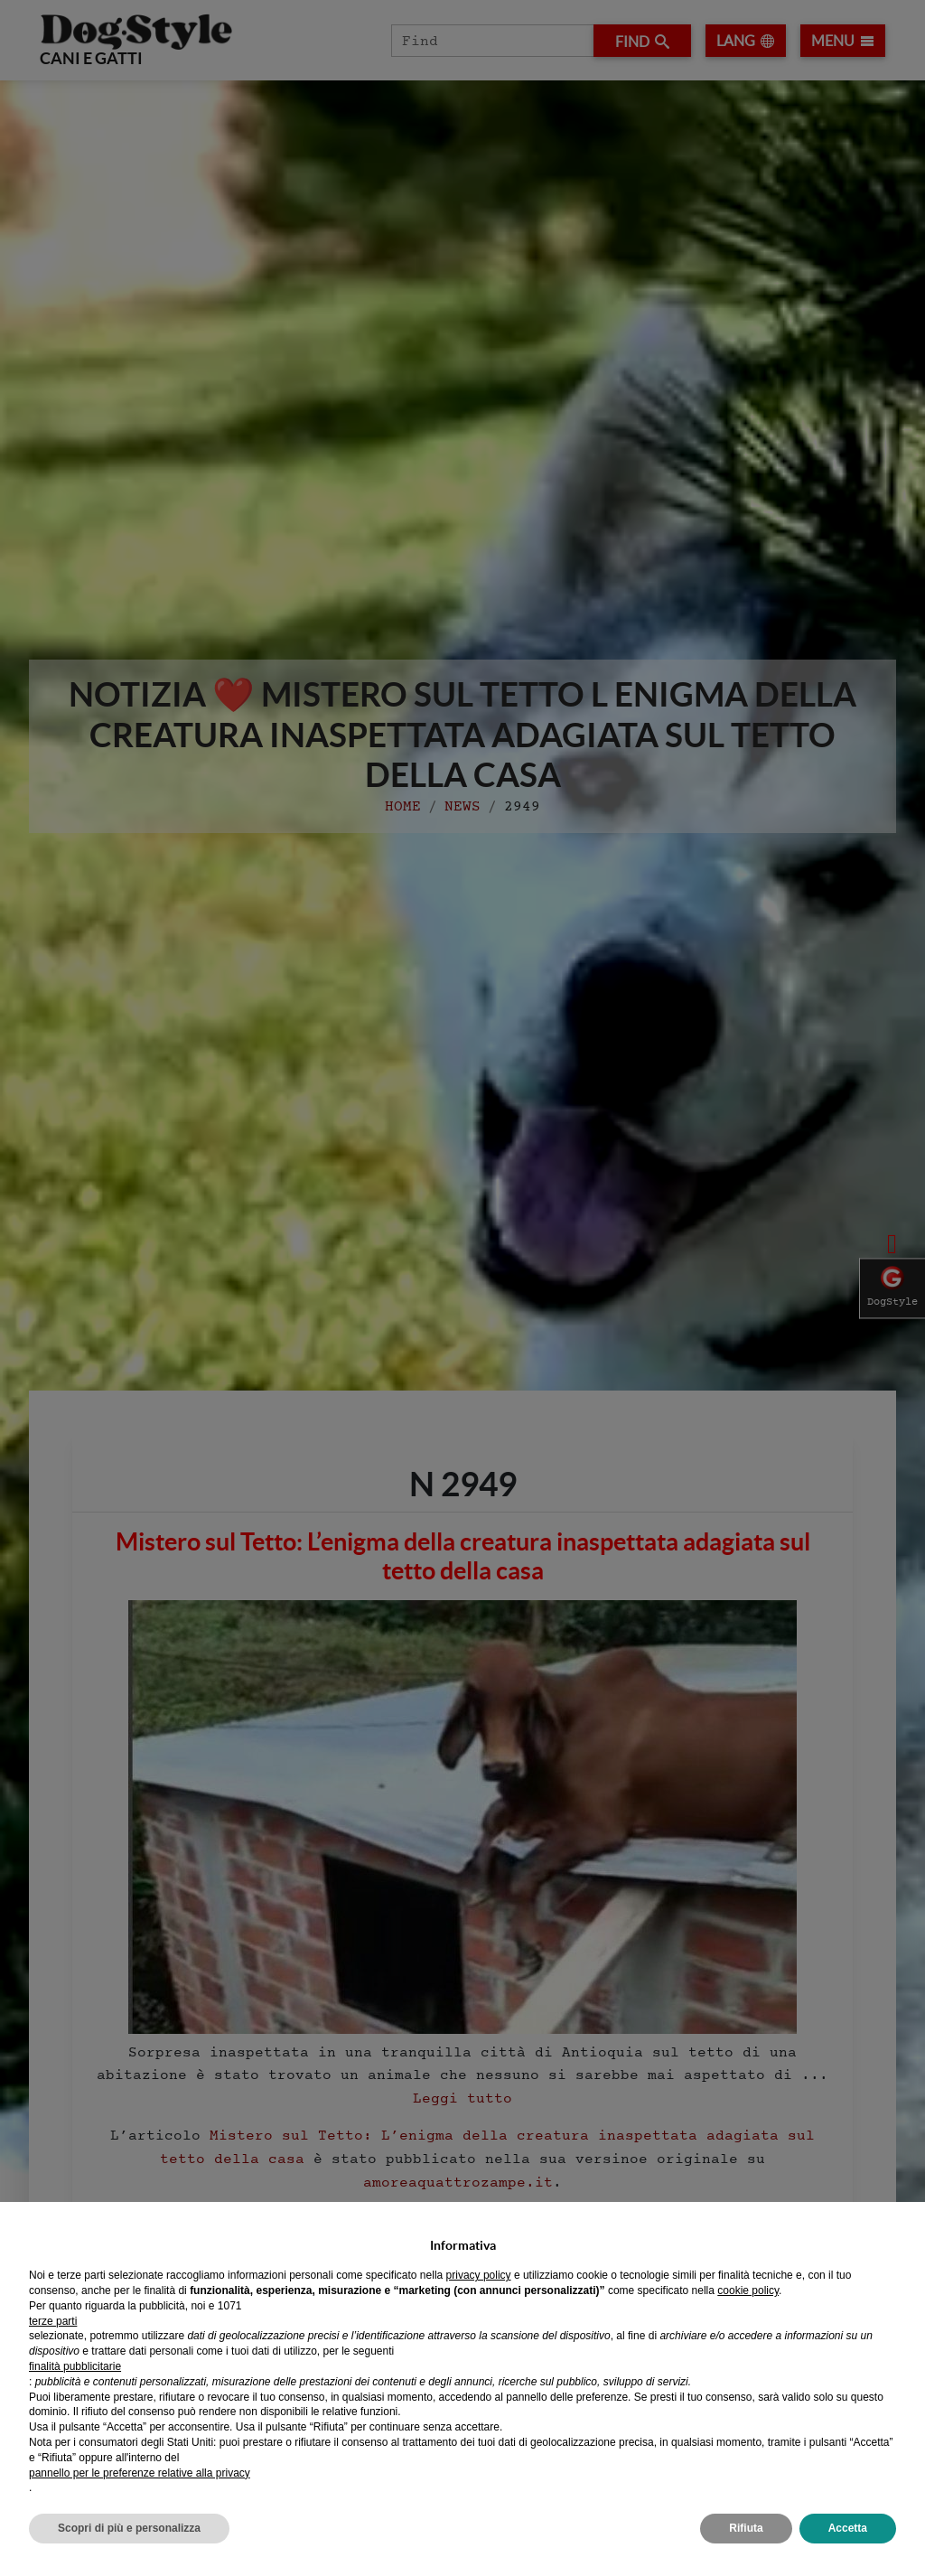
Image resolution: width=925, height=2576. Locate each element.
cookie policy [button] (748, 2290)
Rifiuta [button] (745, 2528)
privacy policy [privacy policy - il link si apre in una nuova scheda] (478, 2275)
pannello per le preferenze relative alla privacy (139, 2473)
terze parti (53, 2321)
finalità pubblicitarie (75, 2366)
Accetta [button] (847, 2528)
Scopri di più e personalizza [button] (129, 2528)
